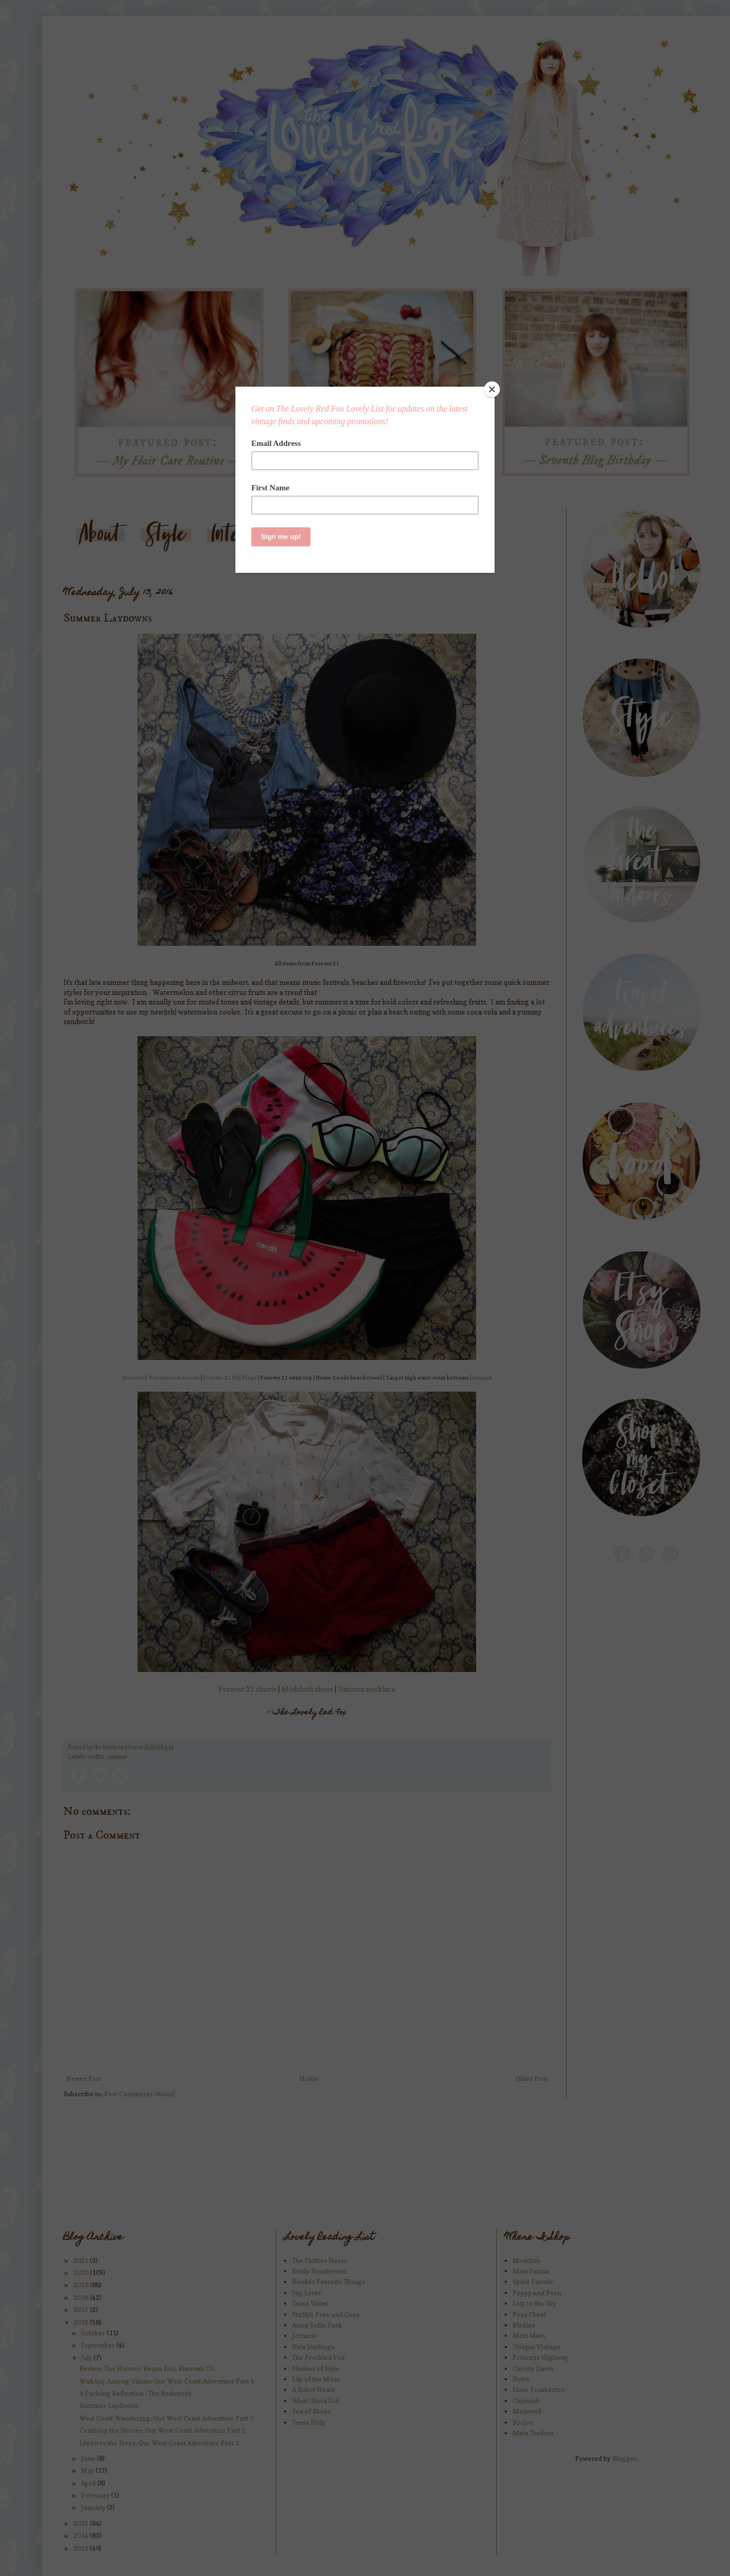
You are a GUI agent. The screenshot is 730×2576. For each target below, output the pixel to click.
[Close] (492, 389)
